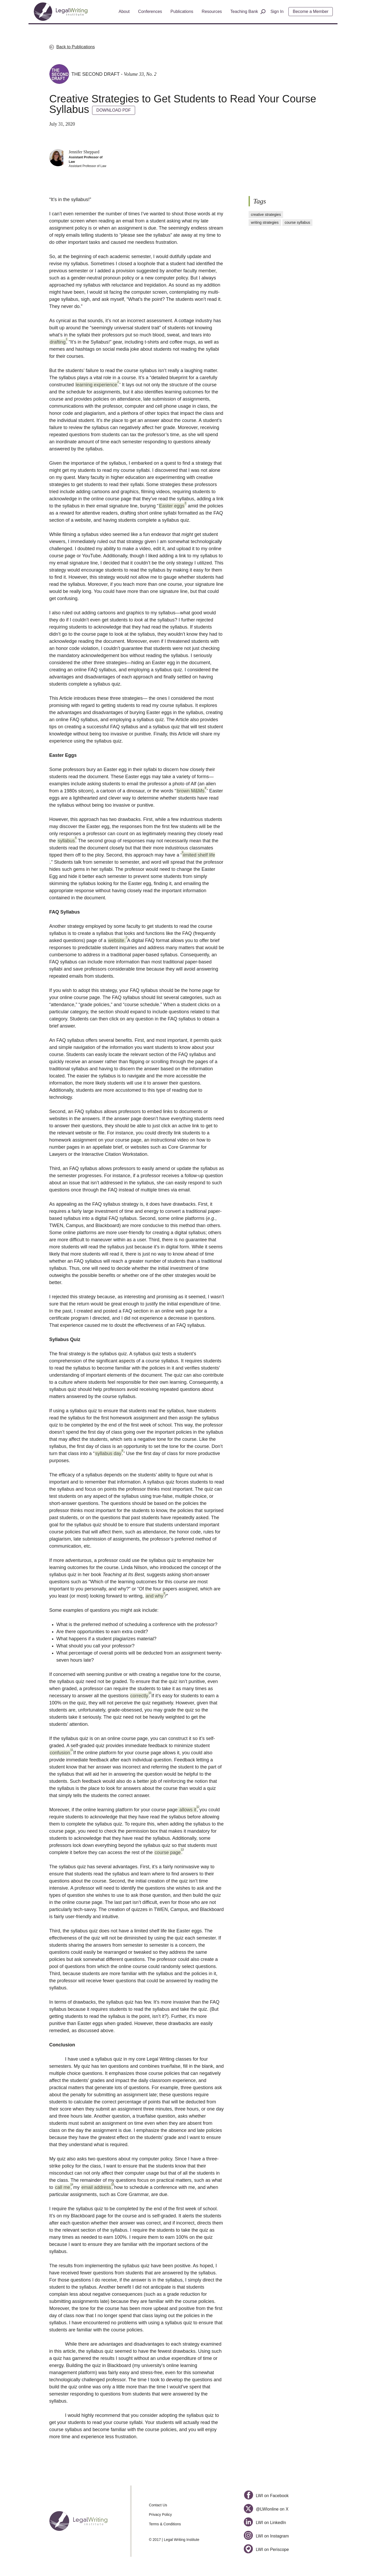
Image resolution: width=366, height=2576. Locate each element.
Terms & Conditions (165, 2524)
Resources (212, 11)
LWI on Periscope (266, 2549)
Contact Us (158, 2505)
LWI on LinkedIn (265, 2522)
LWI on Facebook (266, 2495)
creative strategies (266, 214)
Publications (181, 11)
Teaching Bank (244, 11)
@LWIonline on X (266, 2509)
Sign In (277, 11)
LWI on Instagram (266, 2536)
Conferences (150, 11)
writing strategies (265, 222)
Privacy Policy (160, 2514)
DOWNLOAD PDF (113, 110)
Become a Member (311, 11)
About (124, 11)
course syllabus (297, 222)
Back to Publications (75, 46)
